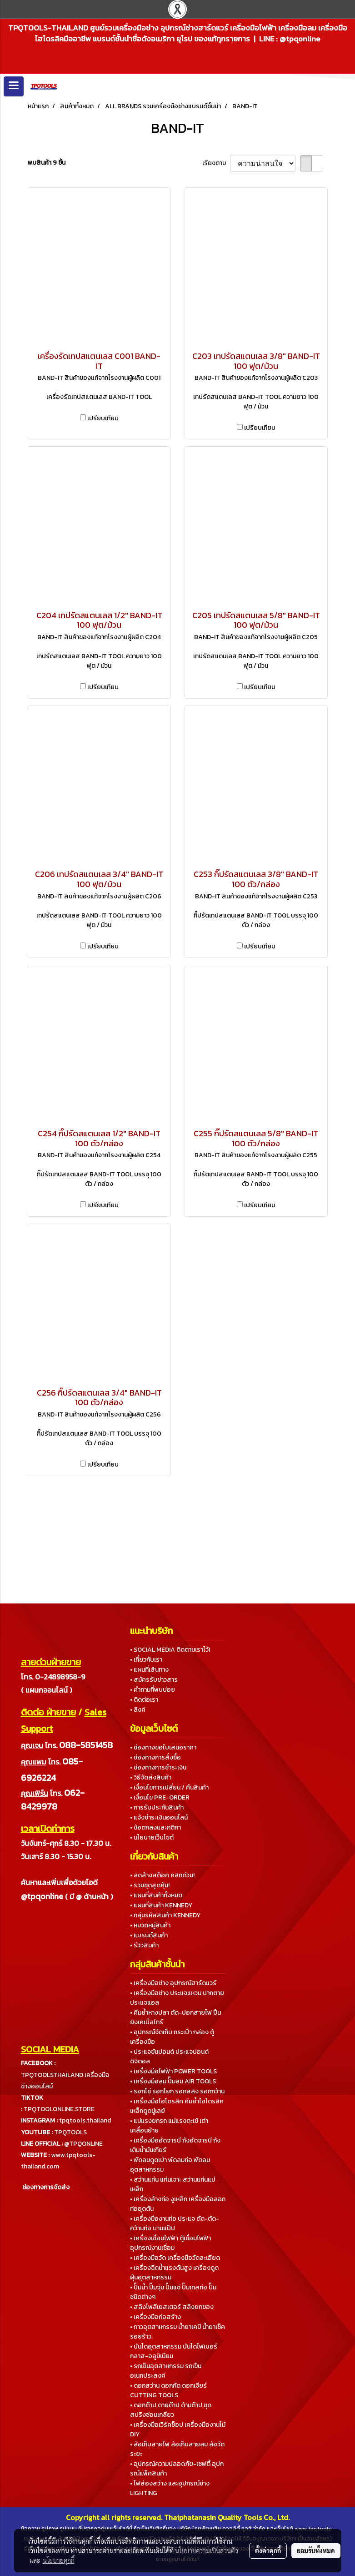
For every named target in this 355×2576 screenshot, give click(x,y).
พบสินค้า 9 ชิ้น (46, 162)
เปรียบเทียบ (103, 418)
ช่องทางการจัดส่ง (46, 2187)
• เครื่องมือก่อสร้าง (155, 2317)
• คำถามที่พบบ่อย (152, 1689)
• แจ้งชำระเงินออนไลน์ (159, 1817)
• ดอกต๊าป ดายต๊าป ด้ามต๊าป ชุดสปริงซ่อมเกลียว (170, 2410)
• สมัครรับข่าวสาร (154, 1679)
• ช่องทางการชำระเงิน (158, 1767)
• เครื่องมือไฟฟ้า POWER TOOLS (173, 2071)
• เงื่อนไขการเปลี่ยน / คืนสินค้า (169, 1787)
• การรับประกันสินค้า (157, 1807)
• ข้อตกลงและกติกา (155, 1827)
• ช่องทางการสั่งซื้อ (155, 1757)
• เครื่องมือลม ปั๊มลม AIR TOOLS (173, 2081)
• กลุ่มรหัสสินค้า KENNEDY (165, 1915)
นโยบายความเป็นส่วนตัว (206, 2550)
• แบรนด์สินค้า (149, 1935)
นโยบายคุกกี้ (59, 2560)
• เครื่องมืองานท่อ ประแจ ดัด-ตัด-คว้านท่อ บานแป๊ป (174, 2223)
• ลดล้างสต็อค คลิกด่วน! (162, 1875)
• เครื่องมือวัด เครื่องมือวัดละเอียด (175, 2258)
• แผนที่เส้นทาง (149, 1669)
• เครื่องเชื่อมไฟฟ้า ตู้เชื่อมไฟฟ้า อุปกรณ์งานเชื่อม (170, 2243)
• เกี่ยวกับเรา (146, 1659)
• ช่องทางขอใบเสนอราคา (163, 1747)
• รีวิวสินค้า (144, 1945)
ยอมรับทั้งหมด (316, 2550)
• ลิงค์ (137, 1709)
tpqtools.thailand (85, 2120)
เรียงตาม (216, 163)
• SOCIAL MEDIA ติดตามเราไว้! (170, 1649)
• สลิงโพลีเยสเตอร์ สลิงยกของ (172, 2307)
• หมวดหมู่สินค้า (150, 1925)
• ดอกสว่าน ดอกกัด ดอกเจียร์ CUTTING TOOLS (168, 2390)
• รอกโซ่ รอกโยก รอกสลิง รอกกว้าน (177, 2091)
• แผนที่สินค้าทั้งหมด (156, 1895)
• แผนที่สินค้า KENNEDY (161, 1905)
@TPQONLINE (83, 2143)
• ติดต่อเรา (144, 1699)
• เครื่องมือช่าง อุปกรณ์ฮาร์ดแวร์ (173, 1983)
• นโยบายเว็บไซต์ (152, 1837)
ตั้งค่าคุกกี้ (268, 2550)
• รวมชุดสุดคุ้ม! (150, 1885)
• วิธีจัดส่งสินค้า (150, 1777)
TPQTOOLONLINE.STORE (59, 2109)
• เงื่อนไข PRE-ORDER (160, 1797)
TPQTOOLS (70, 2132)
